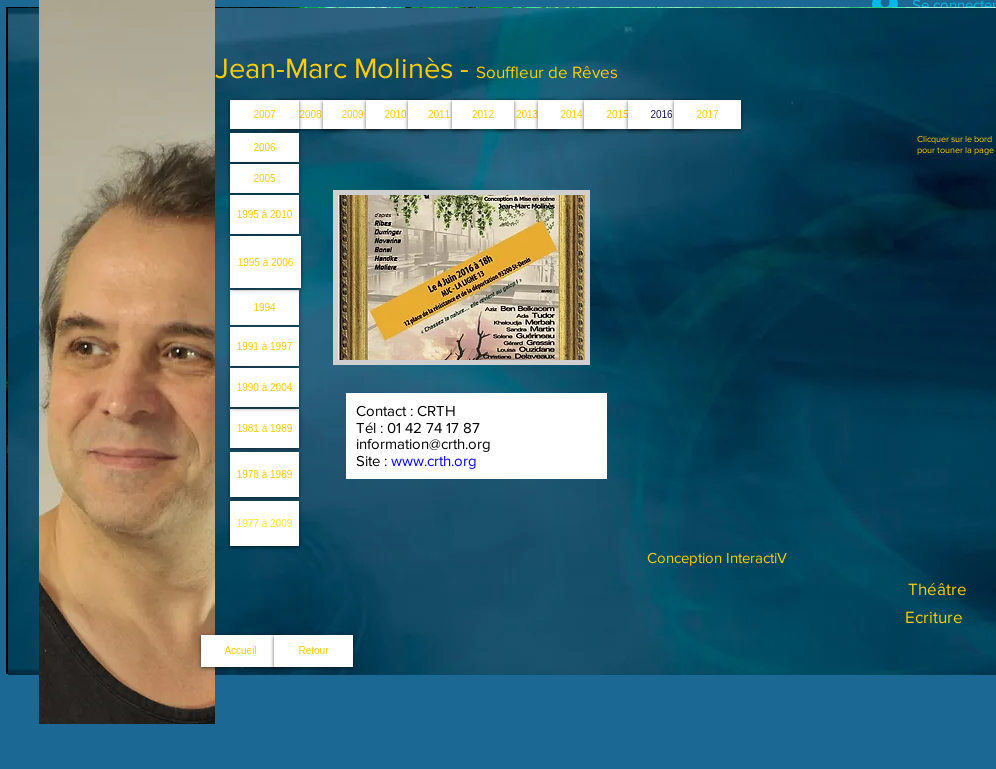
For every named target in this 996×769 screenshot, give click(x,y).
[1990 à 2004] (264, 387)
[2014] (571, 114)
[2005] (264, 178)
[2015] (617, 114)
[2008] (310, 114)
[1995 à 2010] (264, 214)
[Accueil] (240, 651)
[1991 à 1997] (264, 346)
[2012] (483, 114)
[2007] (264, 114)
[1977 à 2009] (264, 523)
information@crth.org (423, 443)
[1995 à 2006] (265, 262)
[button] (527, 114)
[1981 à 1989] (264, 428)
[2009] (352, 114)
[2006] (264, 147)
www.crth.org (434, 460)
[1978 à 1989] (264, 474)
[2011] (439, 114)
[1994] (264, 307)
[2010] (395, 114)
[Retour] (313, 651)
